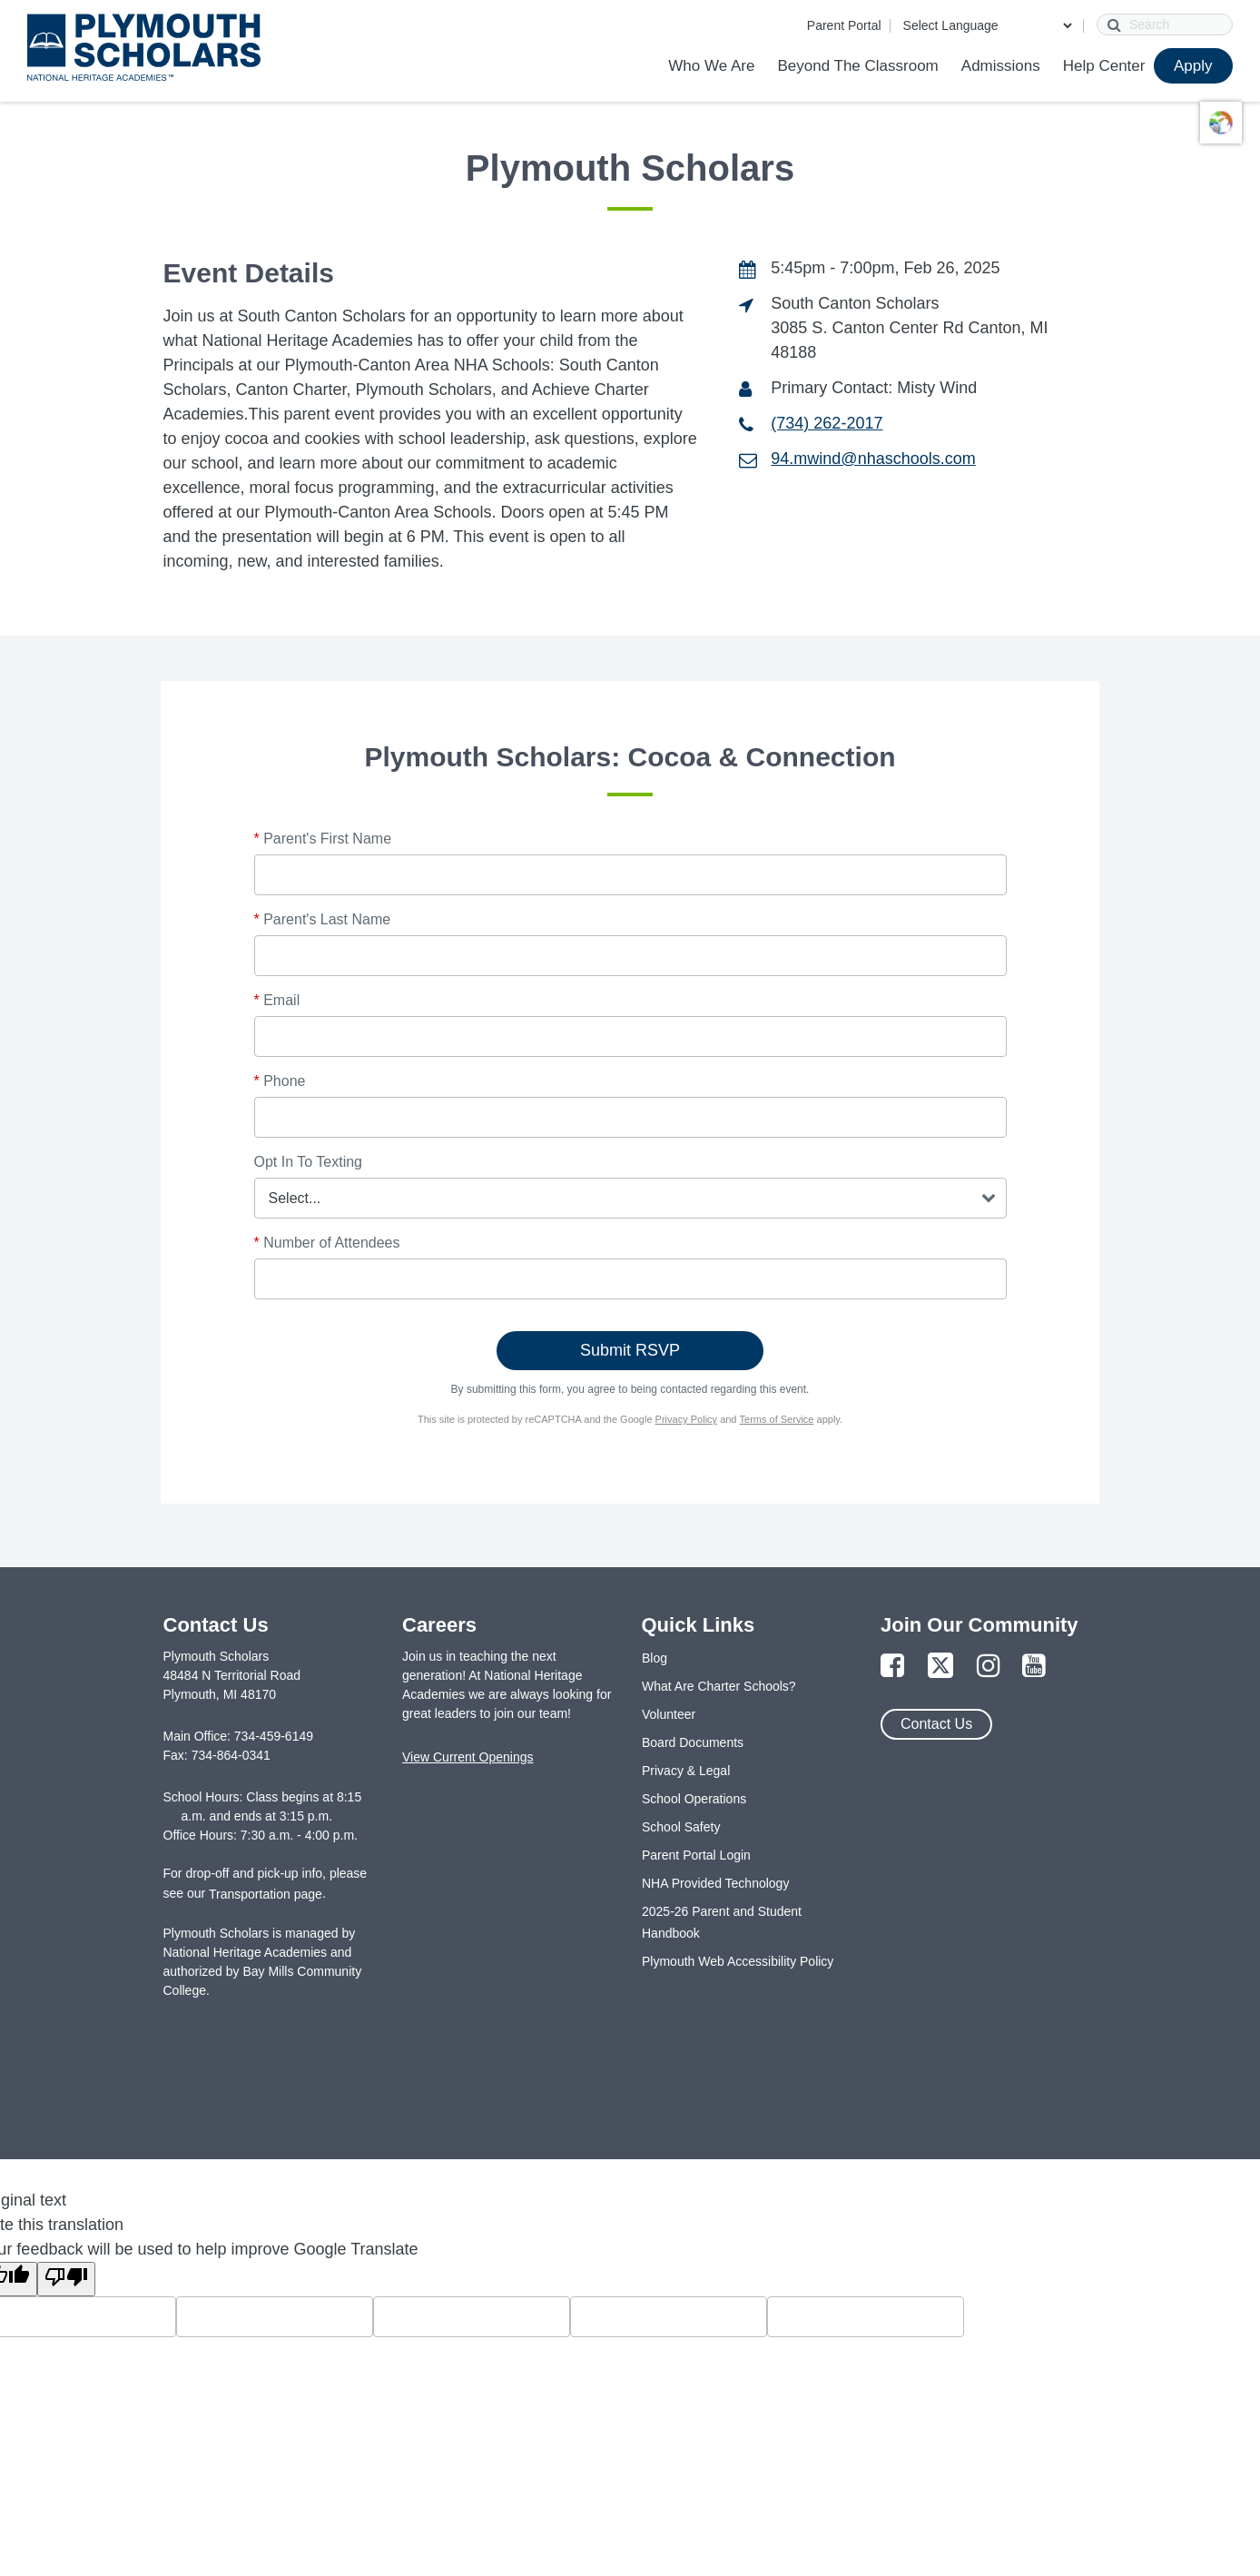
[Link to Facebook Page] (892, 1667)
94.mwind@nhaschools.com (873, 458)
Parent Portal (844, 25)
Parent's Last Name (322, 919)
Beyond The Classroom (857, 65)
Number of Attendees (327, 1242)
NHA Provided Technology (715, 1883)
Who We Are (711, 65)
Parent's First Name (323, 838)
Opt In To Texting (308, 1162)
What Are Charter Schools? (719, 1686)
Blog (654, 1658)
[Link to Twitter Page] (940, 1666)
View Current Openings (467, 1757)
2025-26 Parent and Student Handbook (722, 1922)
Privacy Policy (686, 1419)
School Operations (694, 1798)
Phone (280, 1081)
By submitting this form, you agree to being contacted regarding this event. (630, 1389)
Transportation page (265, 1894)
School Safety (681, 1827)
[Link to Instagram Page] (988, 1667)
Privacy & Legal (686, 1770)
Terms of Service (777, 1419)
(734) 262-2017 (826, 423)
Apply (1193, 65)
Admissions (1000, 65)
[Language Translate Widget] (987, 25)
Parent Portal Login (696, 1855)
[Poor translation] (66, 2279)
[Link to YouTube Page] (1034, 1667)
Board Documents (692, 1742)
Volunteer (668, 1714)
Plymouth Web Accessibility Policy (737, 1961)
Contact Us (936, 1724)
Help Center (1104, 65)
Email (277, 1000)
